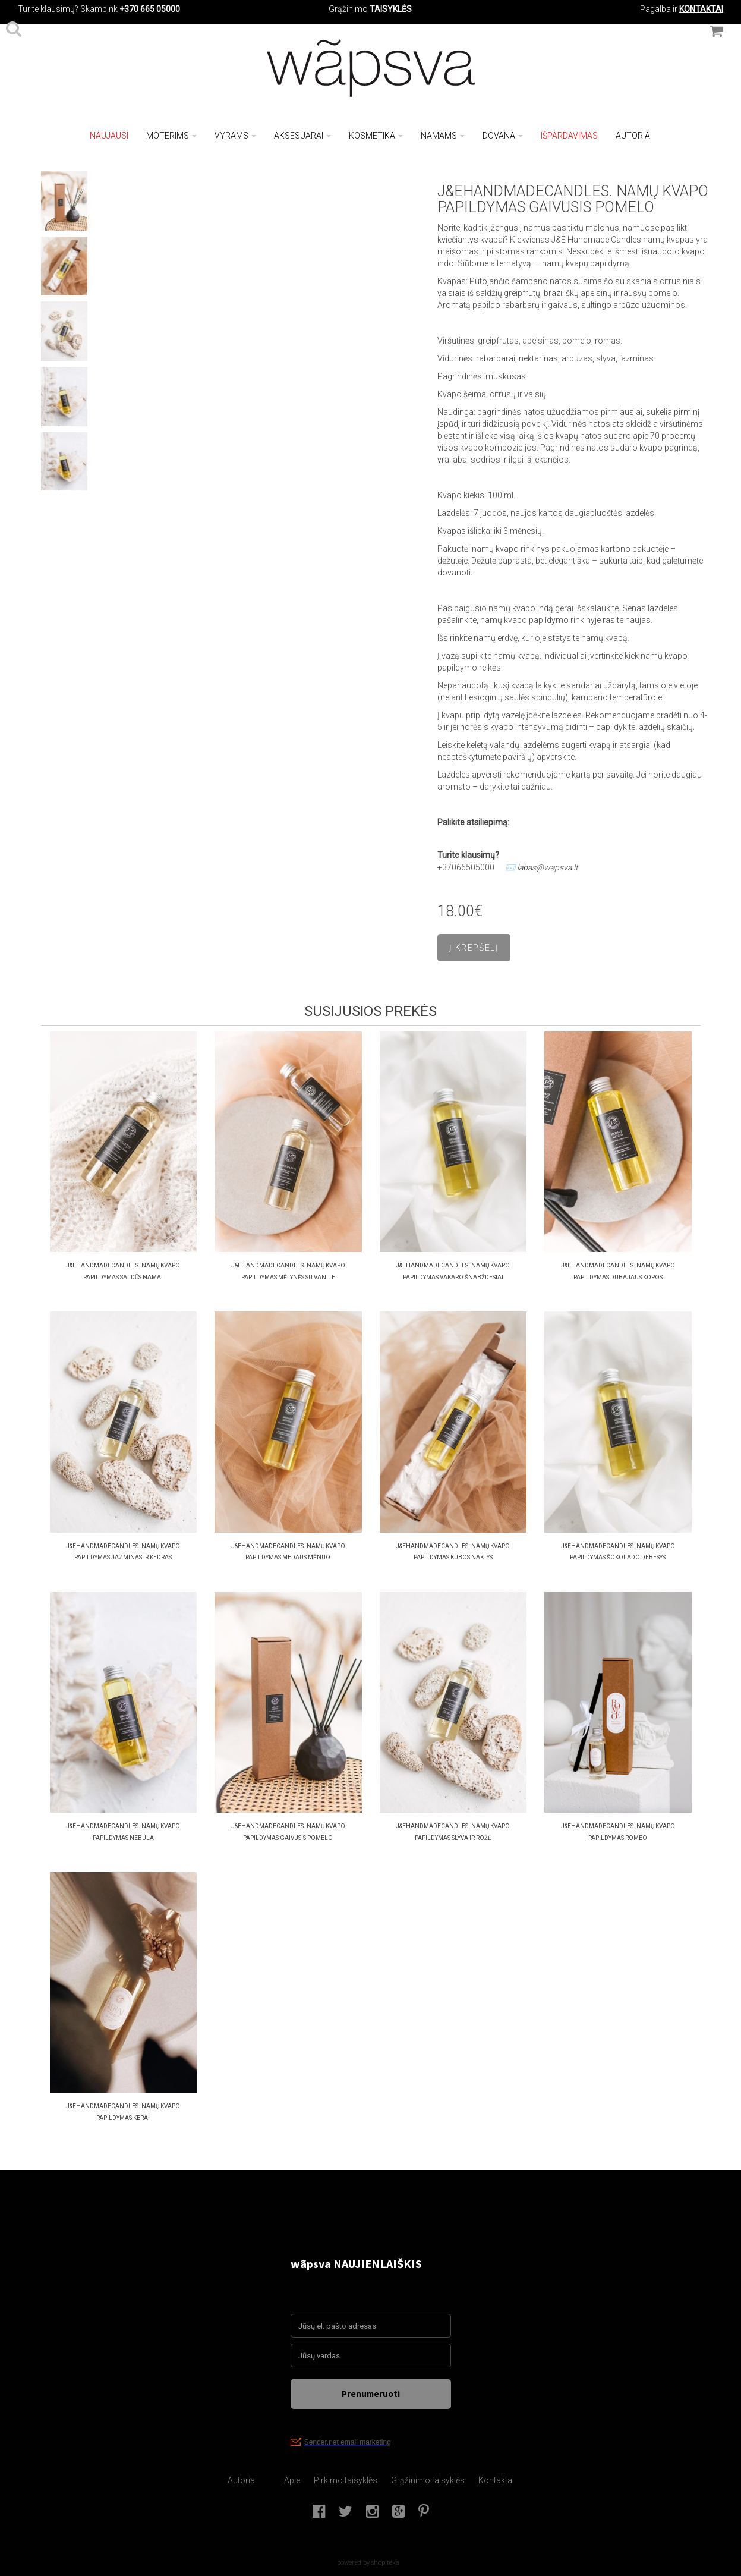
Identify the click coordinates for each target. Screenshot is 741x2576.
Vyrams (235, 135)
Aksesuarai (302, 135)
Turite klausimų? (48, 9)
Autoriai (634, 135)
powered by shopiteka (368, 2562)
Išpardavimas (569, 135)
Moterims (171, 135)
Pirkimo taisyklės (345, 2480)
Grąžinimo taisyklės (428, 2480)
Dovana (503, 135)
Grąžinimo (349, 9)
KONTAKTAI (701, 9)
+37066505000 (465, 867)
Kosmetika (376, 135)
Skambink (99, 9)
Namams (443, 135)
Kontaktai (496, 2480)
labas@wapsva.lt (547, 867)
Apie (292, 2480)
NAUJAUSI (109, 135)
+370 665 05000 (149, 9)
